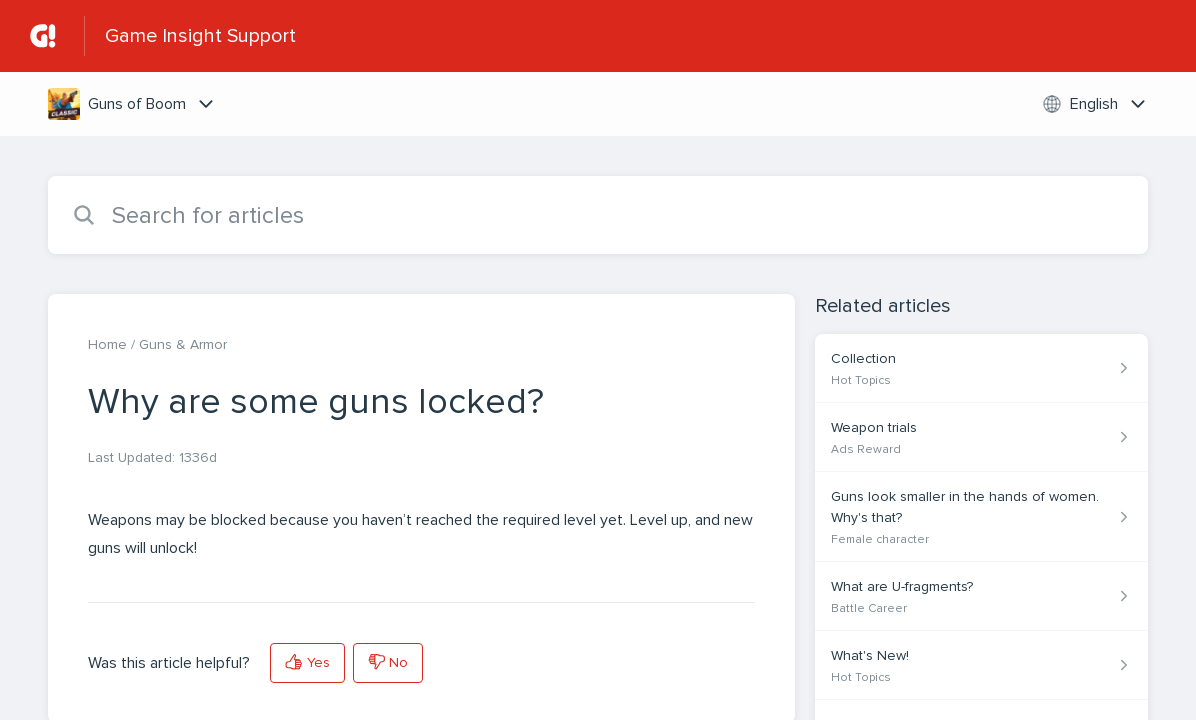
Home (107, 344)
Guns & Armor (183, 344)
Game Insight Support (200, 36)
